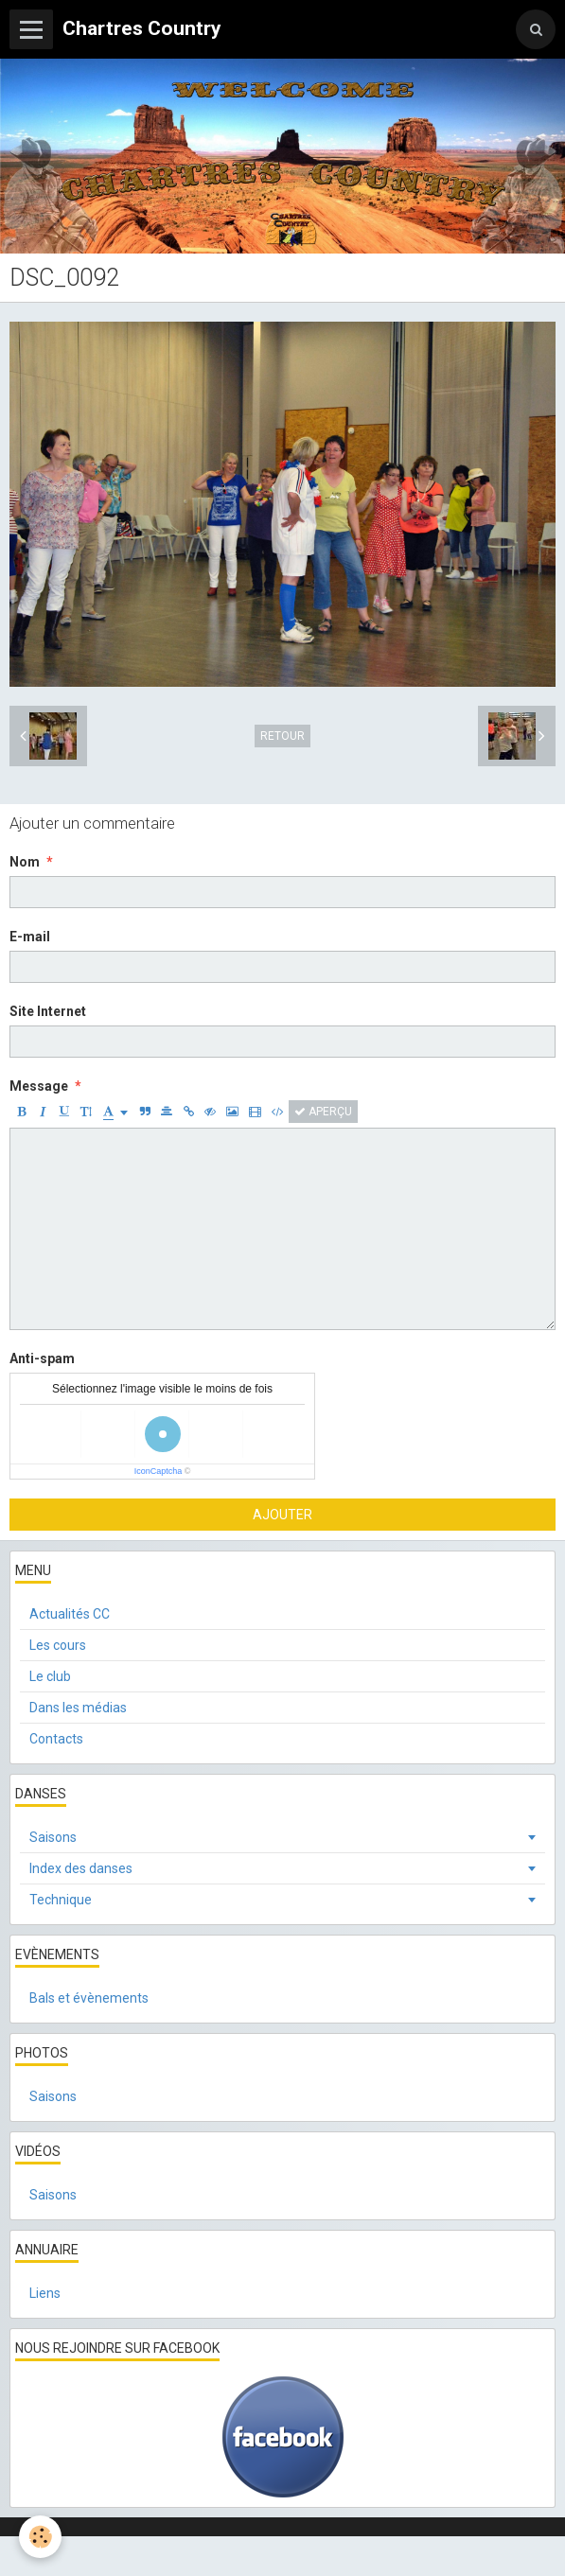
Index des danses (80, 1868)
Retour (282, 736)
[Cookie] (40, 2536)
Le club (50, 1676)
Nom (24, 861)
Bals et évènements (89, 1998)
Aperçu (323, 1111)
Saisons (53, 1837)
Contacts (56, 1738)
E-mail (29, 936)
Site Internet (47, 1011)
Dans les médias (78, 1707)
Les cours (57, 1645)
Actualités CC (69, 1613)
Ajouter (282, 1514)
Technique (60, 1899)
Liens (45, 2293)
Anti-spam (42, 1358)
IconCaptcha (158, 1471)
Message (38, 1086)
